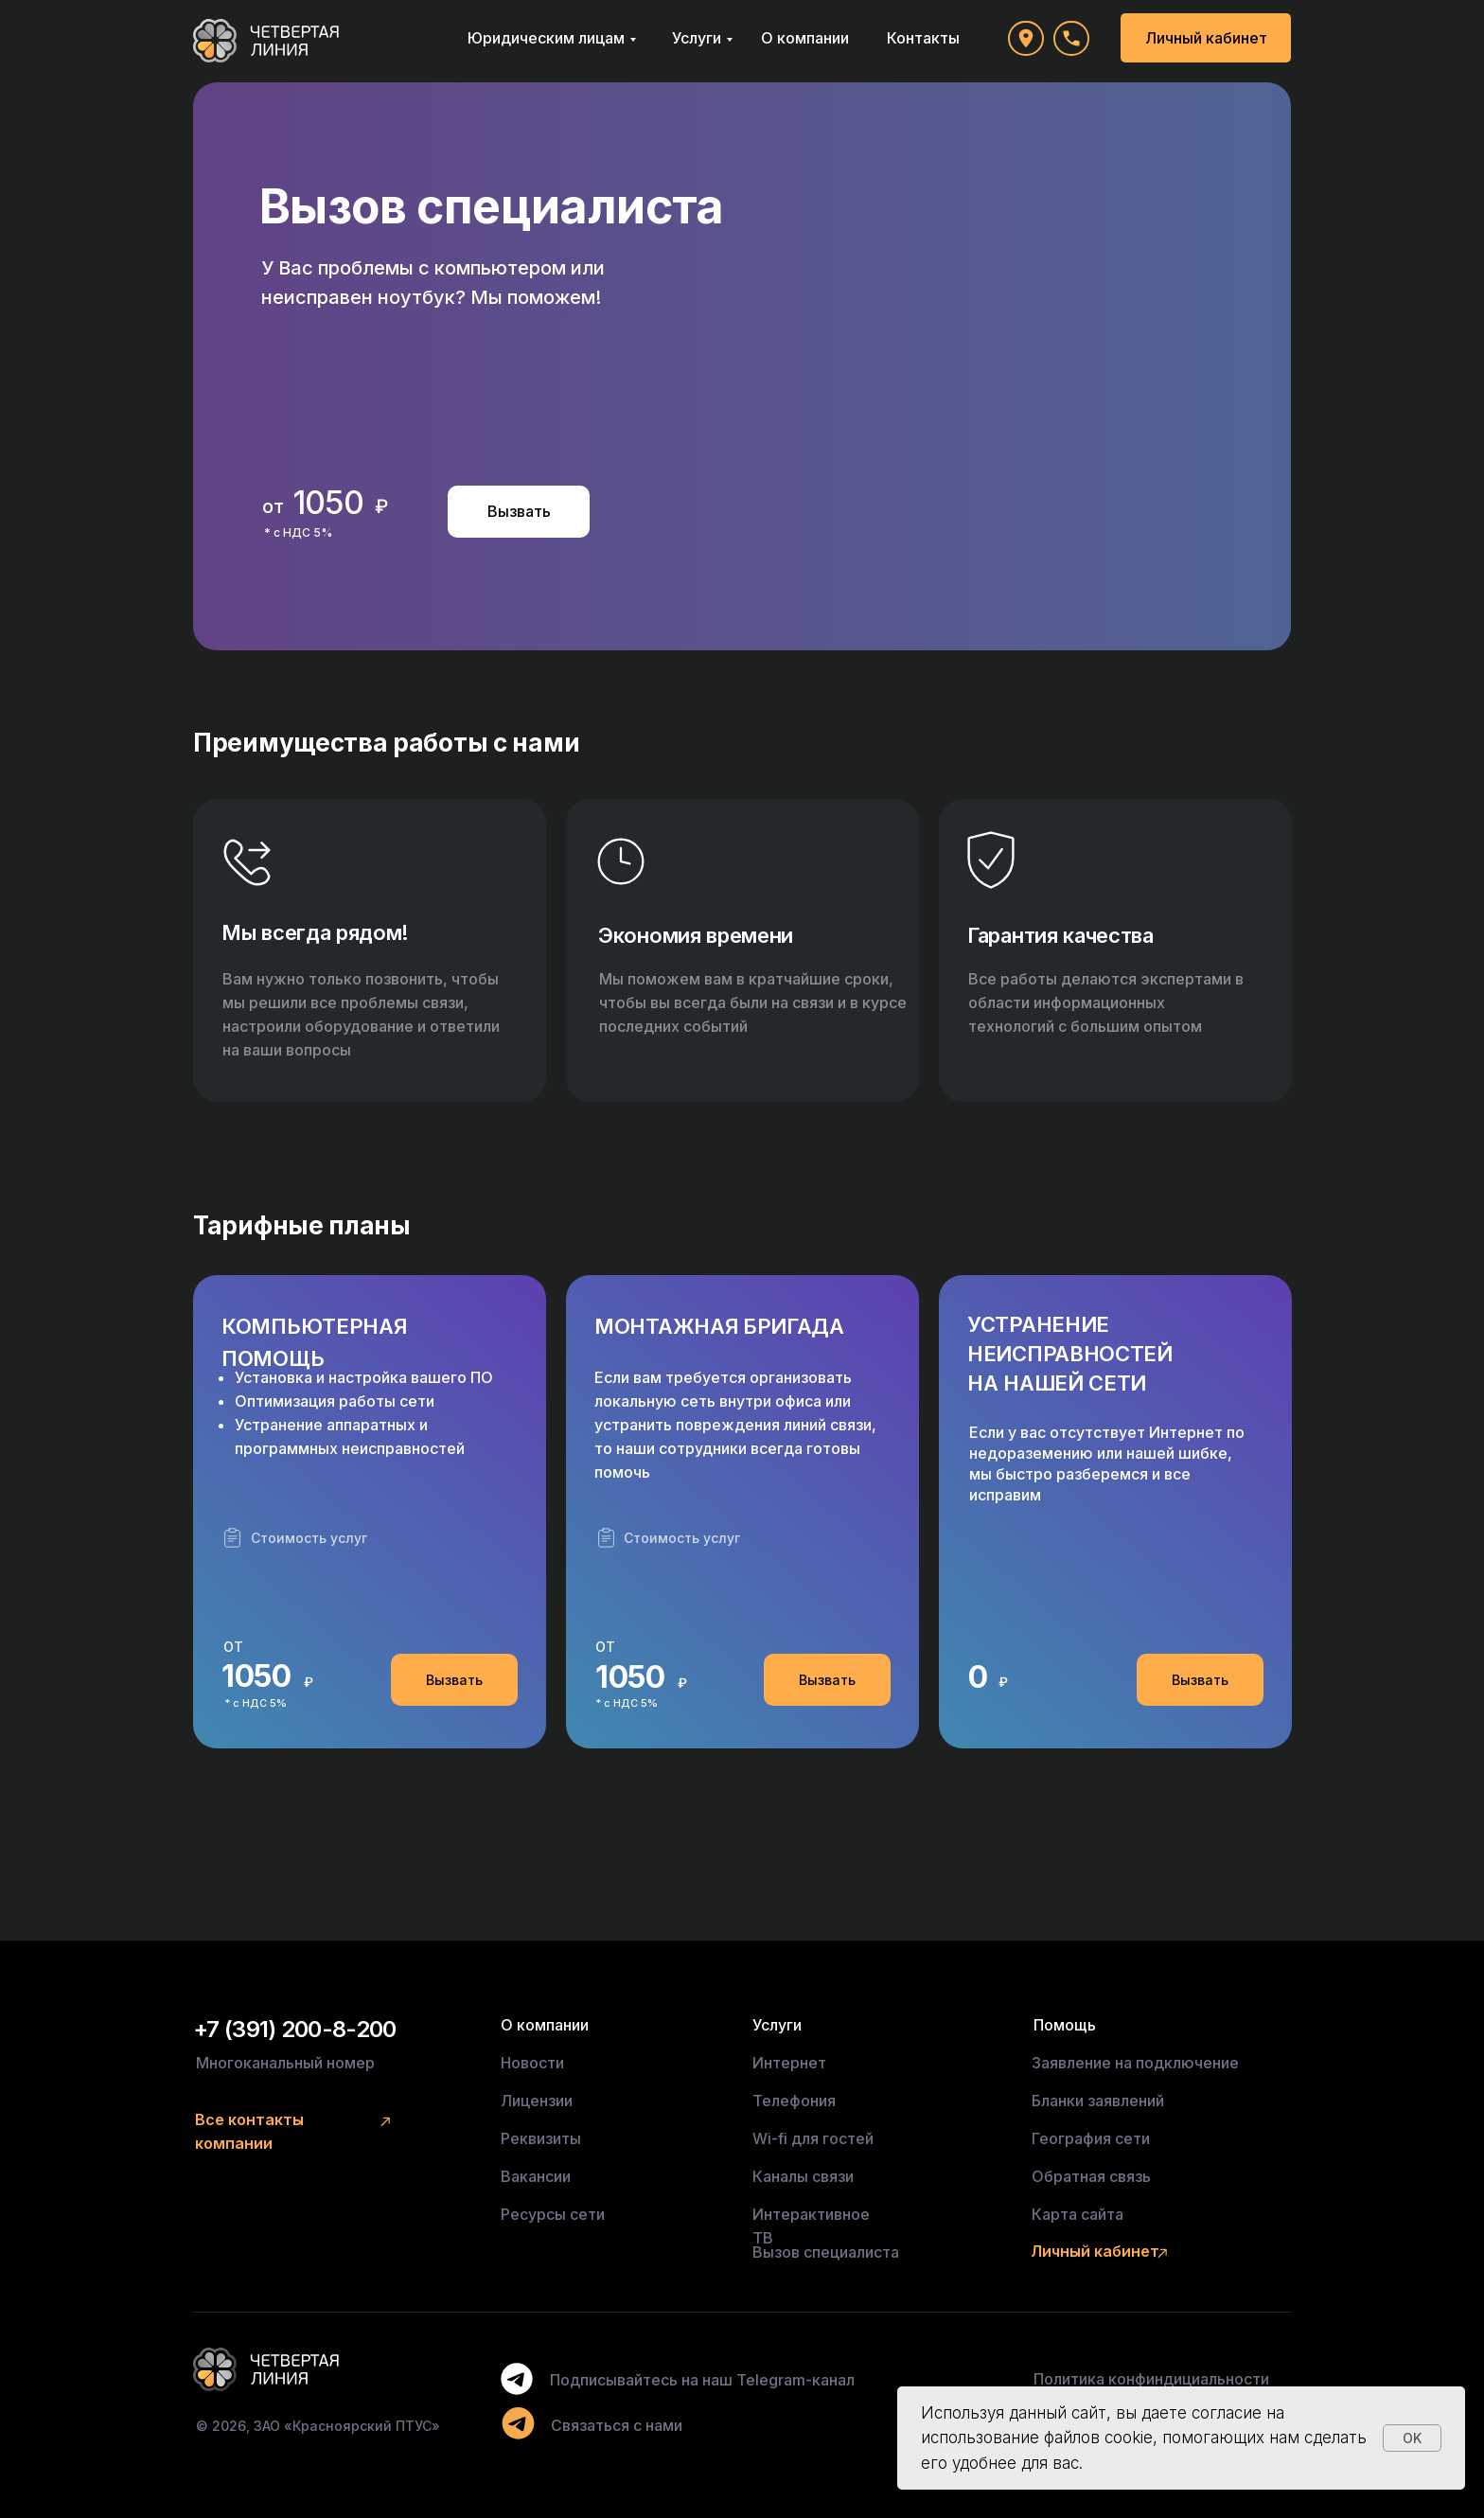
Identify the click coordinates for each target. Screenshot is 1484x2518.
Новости (532, 2062)
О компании (805, 37)
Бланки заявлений (1098, 2100)
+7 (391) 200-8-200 (294, 2029)
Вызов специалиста (825, 2252)
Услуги (696, 37)
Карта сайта (1077, 2214)
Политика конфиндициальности (1151, 2378)
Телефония (794, 2100)
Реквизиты (541, 2138)
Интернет (789, 2062)
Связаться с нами (616, 2425)
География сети (1091, 2138)
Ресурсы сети (553, 2214)
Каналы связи (803, 2176)
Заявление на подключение (1135, 2062)
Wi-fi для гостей (813, 2138)
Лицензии (537, 2100)
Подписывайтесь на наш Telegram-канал (702, 2379)
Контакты (923, 37)
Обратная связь (1091, 2176)
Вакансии (536, 2176)
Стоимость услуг (309, 1538)
